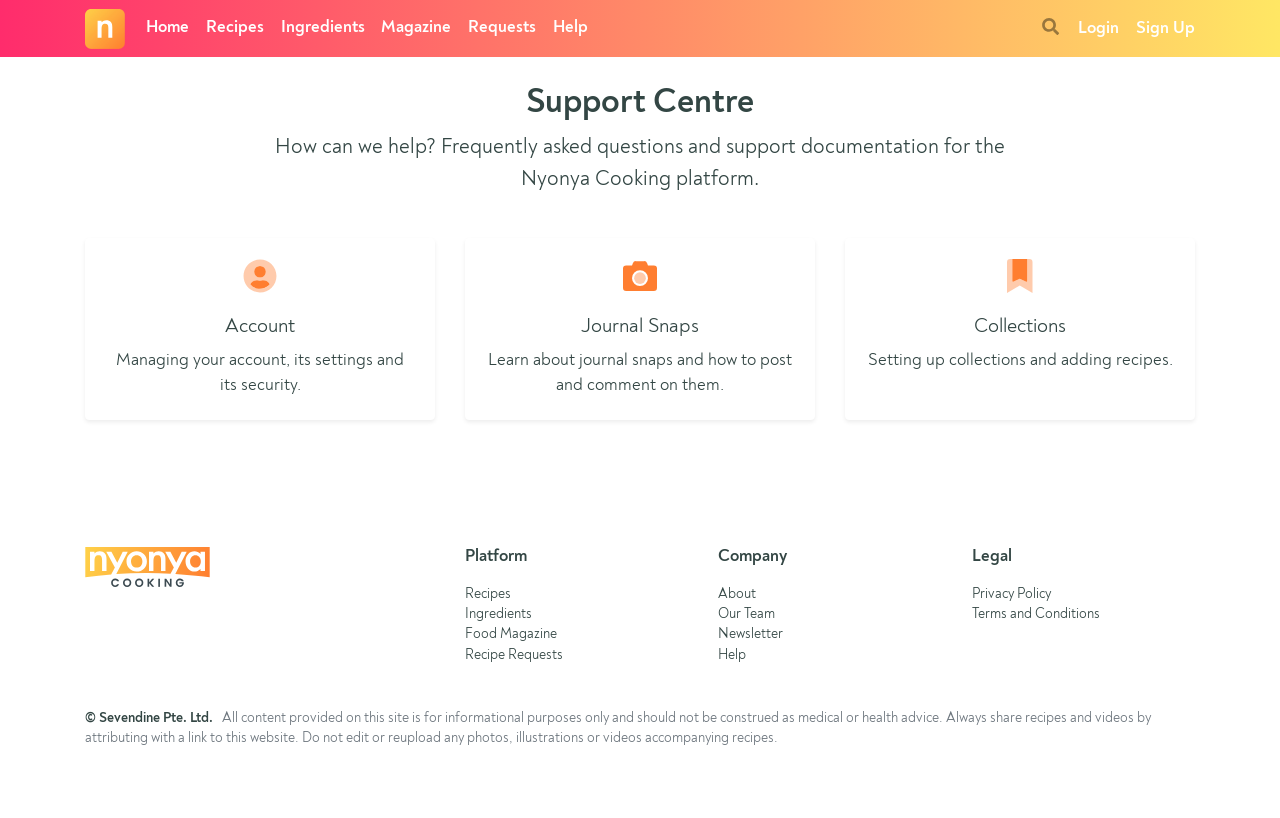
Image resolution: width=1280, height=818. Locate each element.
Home (167, 27)
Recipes (235, 27)
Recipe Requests (514, 655)
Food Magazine (511, 634)
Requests (502, 27)
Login (1098, 28)
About (737, 594)
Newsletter (750, 634)
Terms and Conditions (1036, 614)
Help (570, 27)
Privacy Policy (1011, 594)
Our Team (746, 614)
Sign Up (1165, 28)
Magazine (416, 27)
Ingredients (323, 27)
